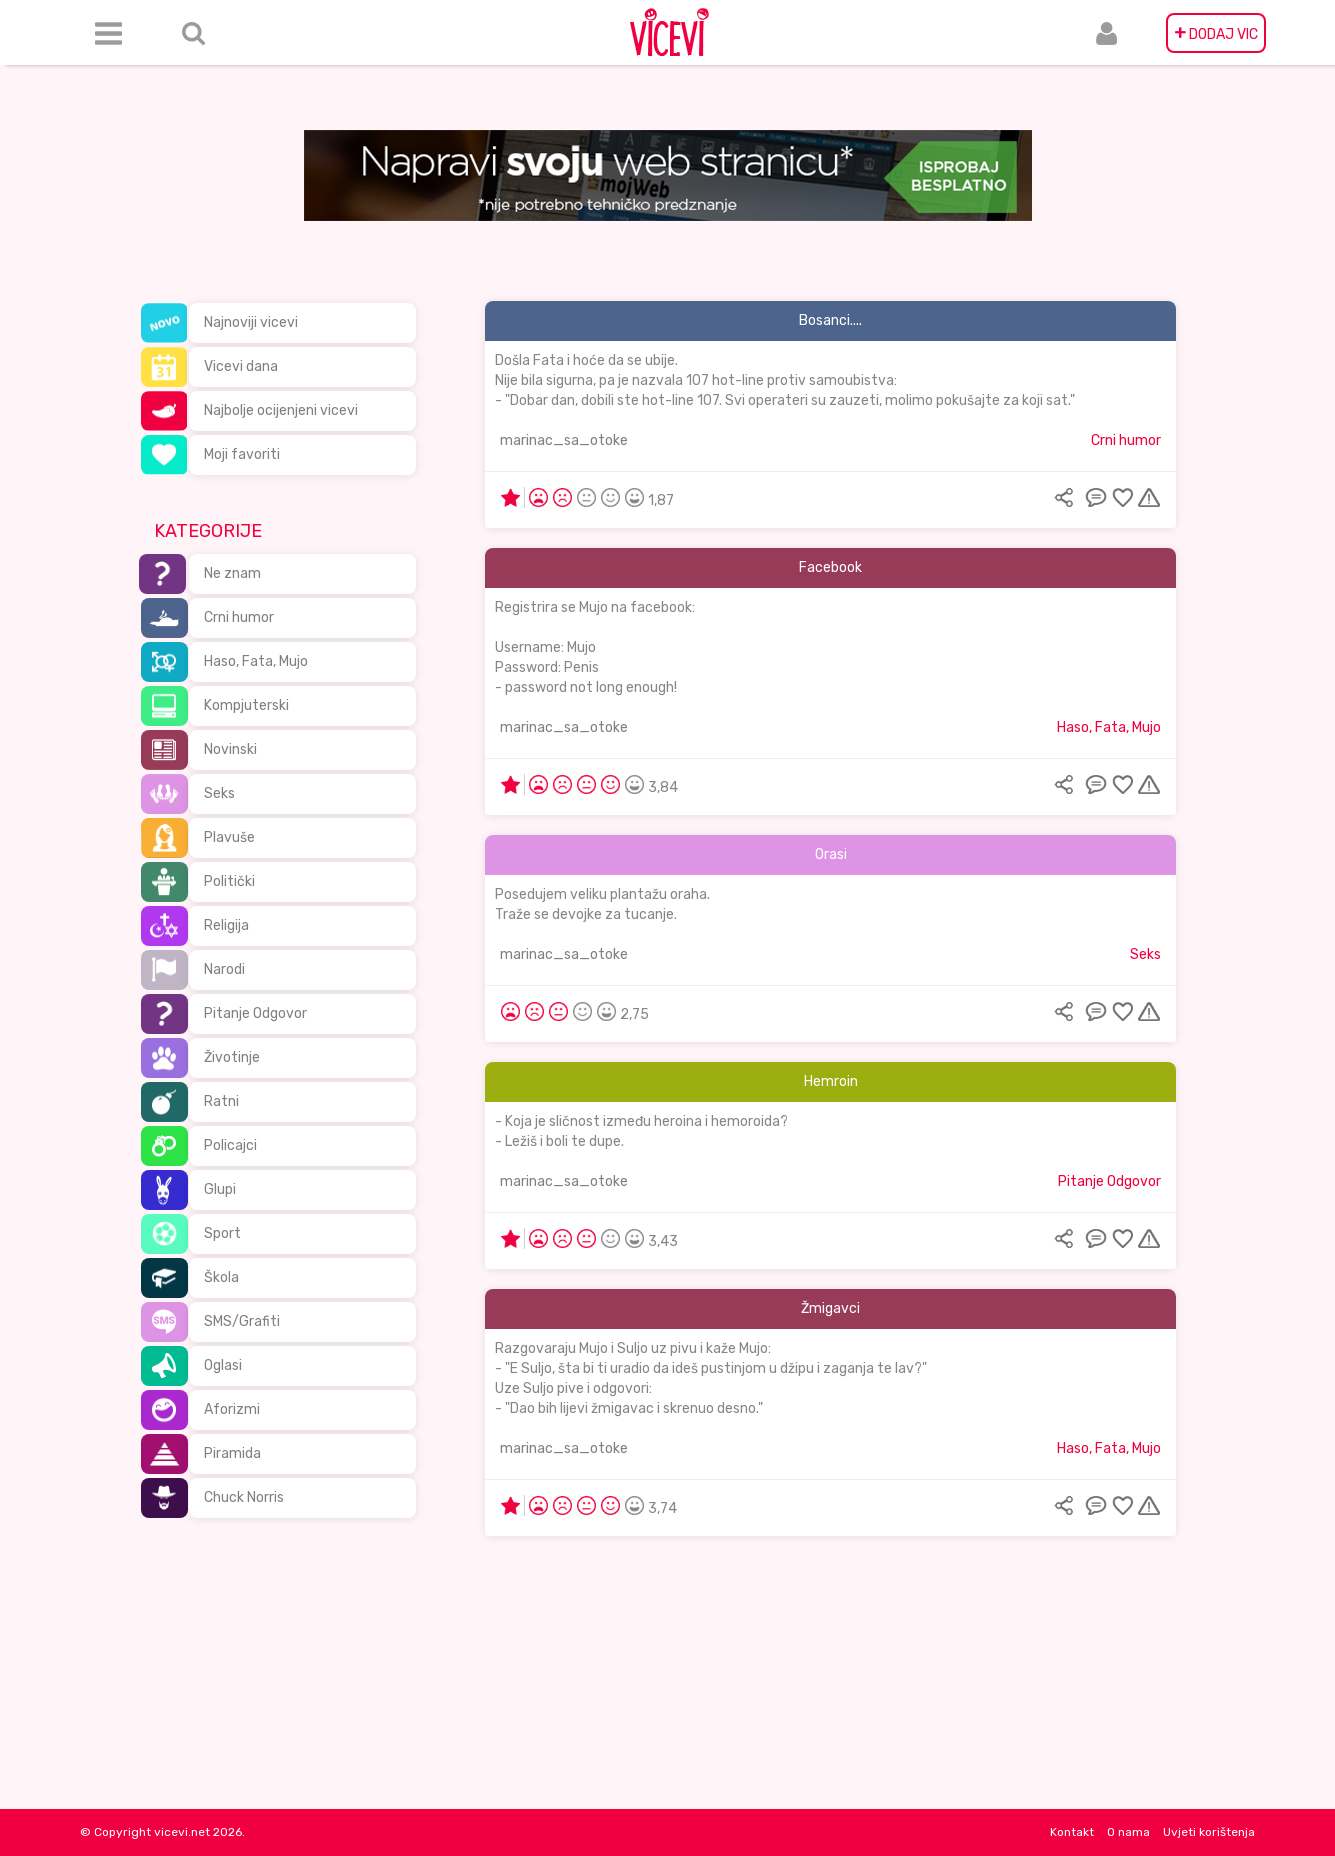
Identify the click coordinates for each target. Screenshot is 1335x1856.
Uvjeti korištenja (1209, 1832)
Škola (221, 1277)
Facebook (830, 567)
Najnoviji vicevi (251, 322)
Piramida (232, 1453)
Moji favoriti (242, 454)
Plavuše (229, 837)
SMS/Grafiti (242, 1321)
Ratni (221, 1101)
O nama (1128, 1832)
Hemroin (831, 1081)
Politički (229, 881)
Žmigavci (830, 1308)
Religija (226, 925)
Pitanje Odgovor (255, 1013)
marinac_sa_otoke (564, 440)
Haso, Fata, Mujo (256, 661)
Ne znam (232, 573)
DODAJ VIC (1216, 33)
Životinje (232, 1057)
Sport (222, 1233)
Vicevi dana (241, 366)
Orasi (831, 854)
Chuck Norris (244, 1497)
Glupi (220, 1189)
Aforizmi (232, 1409)
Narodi (224, 969)
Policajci (230, 1145)
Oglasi (223, 1365)
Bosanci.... (830, 320)
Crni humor (239, 617)
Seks (219, 793)
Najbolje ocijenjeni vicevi (281, 410)
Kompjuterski (246, 705)
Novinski (230, 749)
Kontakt (1072, 1832)
